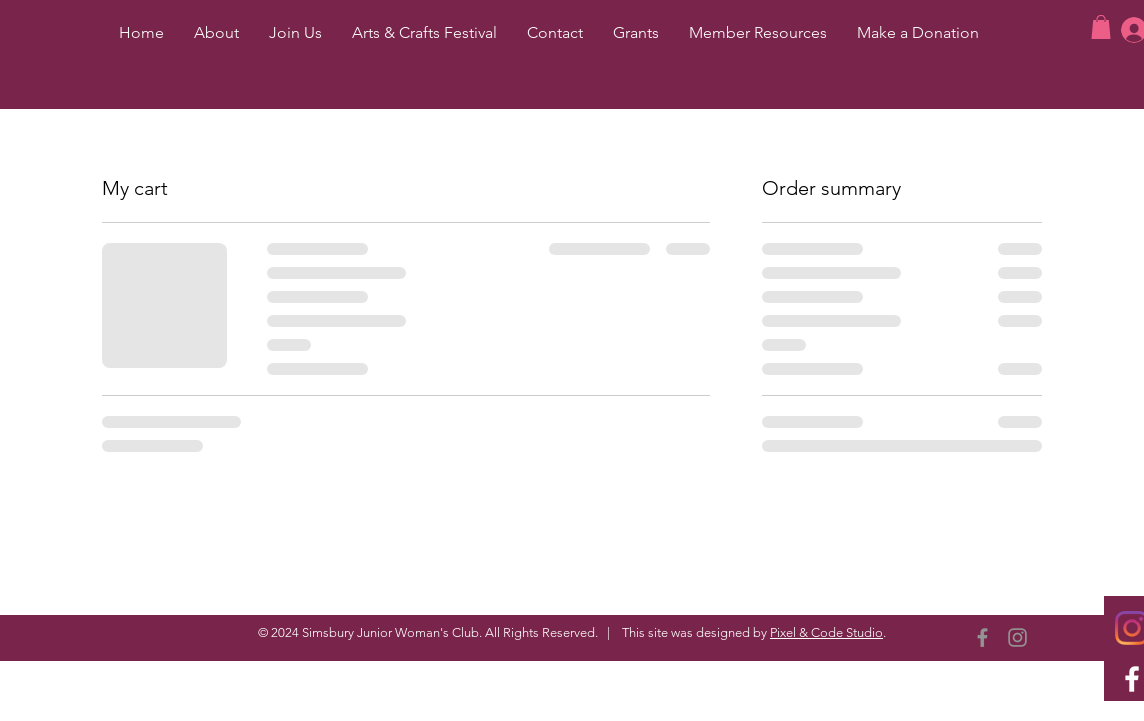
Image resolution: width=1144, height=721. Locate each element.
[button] (1101, 27)
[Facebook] (982, 637)
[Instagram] (1017, 637)
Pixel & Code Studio (826, 632)
